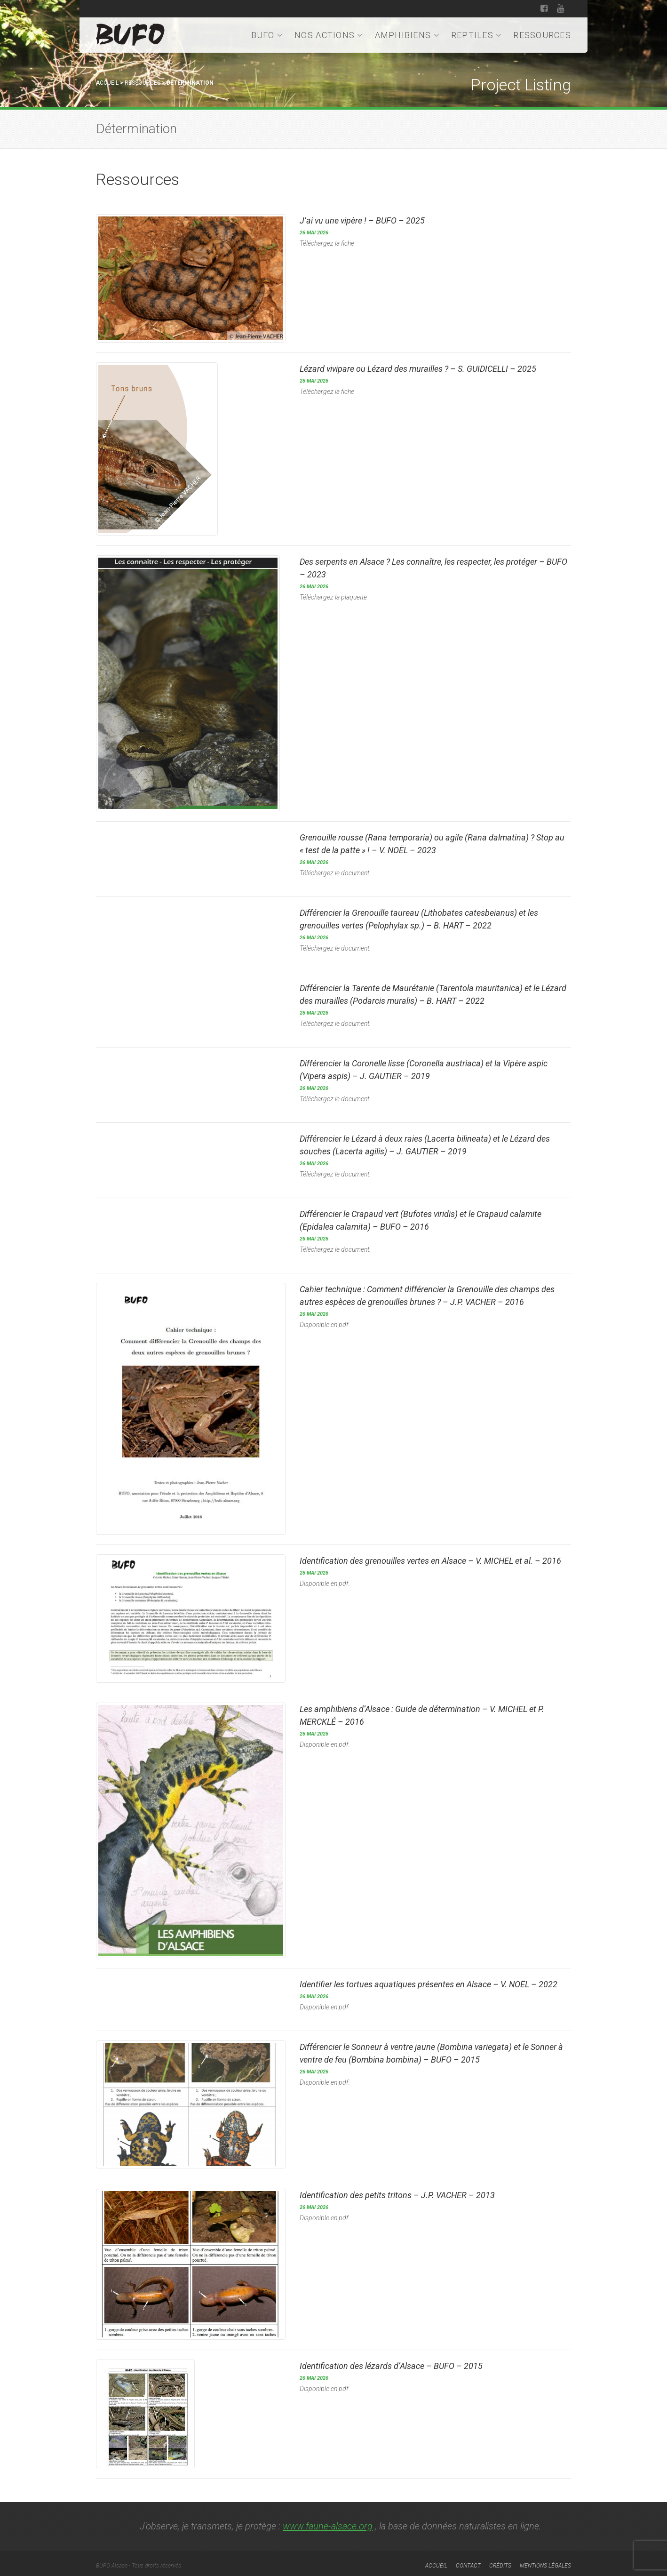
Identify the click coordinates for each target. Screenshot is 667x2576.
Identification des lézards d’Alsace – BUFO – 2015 (391, 2362)
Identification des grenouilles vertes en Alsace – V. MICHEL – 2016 (430, 1559)
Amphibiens (407, 35)
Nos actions (328, 35)
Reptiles (476, 35)
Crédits (500, 2561)
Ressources (542, 35)
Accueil (107, 83)
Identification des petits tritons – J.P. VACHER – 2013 (397, 2191)
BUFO (267, 35)
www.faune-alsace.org (328, 2521)
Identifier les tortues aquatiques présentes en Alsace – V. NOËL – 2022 (428, 1981)
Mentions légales (545, 2561)
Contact (468, 2561)
